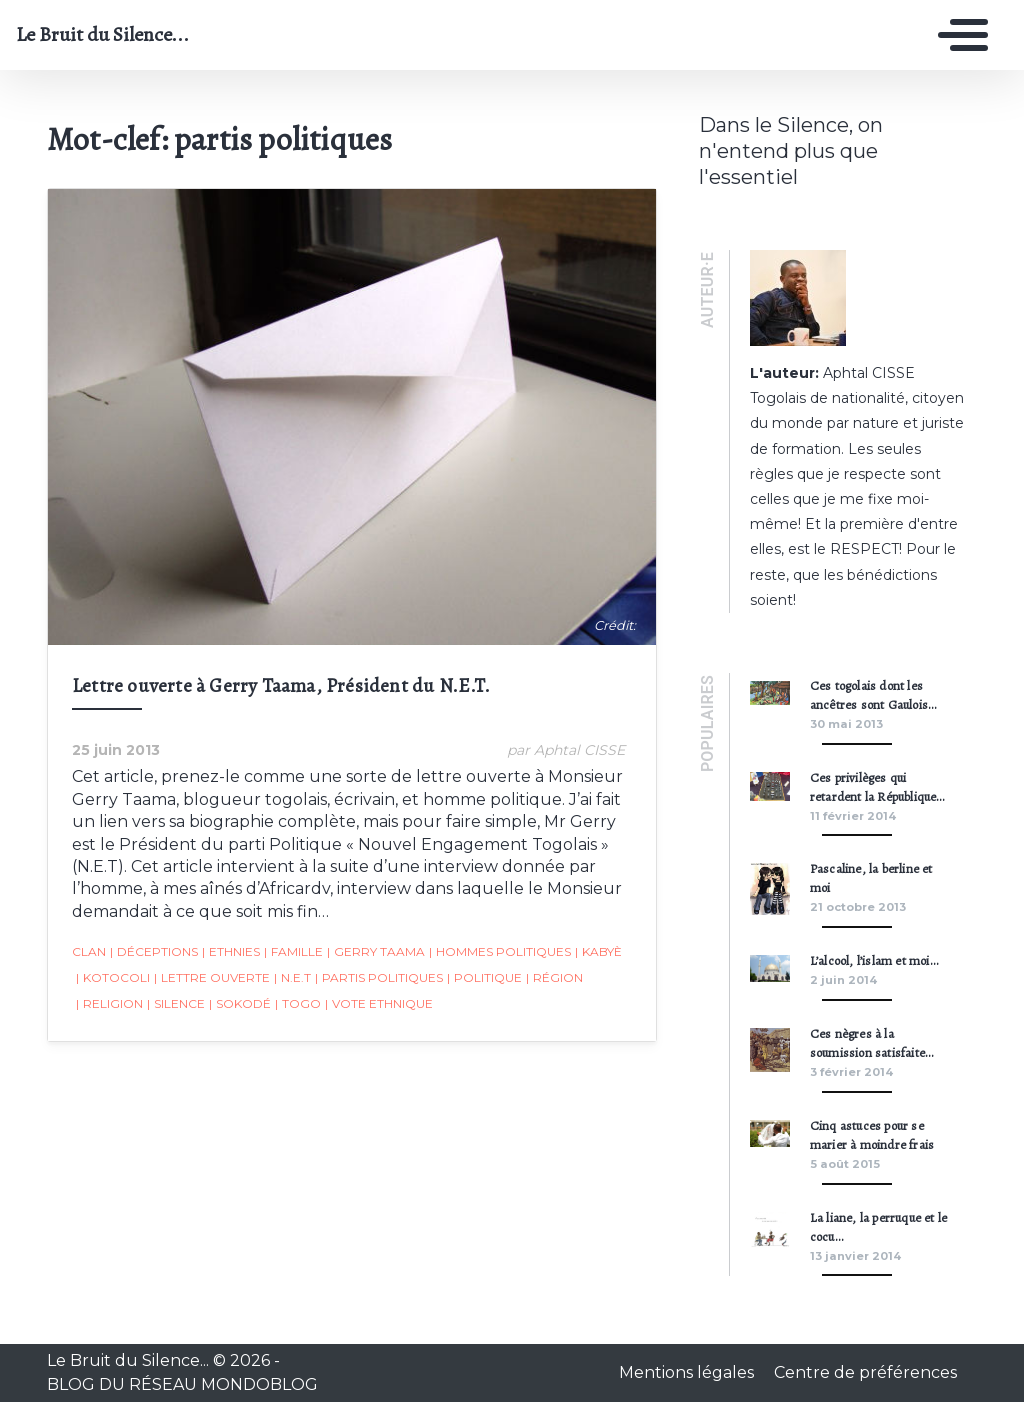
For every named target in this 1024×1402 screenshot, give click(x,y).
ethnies (231, 952)
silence (176, 1004)
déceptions (154, 952)
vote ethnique (379, 1004)
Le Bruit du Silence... (102, 35)
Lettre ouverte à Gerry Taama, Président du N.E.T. (281, 685)
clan (89, 951)
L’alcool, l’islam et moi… (874, 960)
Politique (484, 978)
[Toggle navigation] (958, 35)
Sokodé (240, 1004)
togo (298, 1004)
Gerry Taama (376, 952)
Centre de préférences (865, 1372)
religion (109, 1004)
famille (293, 952)
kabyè (598, 952)
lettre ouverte (212, 978)
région (554, 978)
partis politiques (379, 978)
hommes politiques (500, 952)
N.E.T (292, 978)
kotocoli (113, 978)
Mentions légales (688, 1372)
